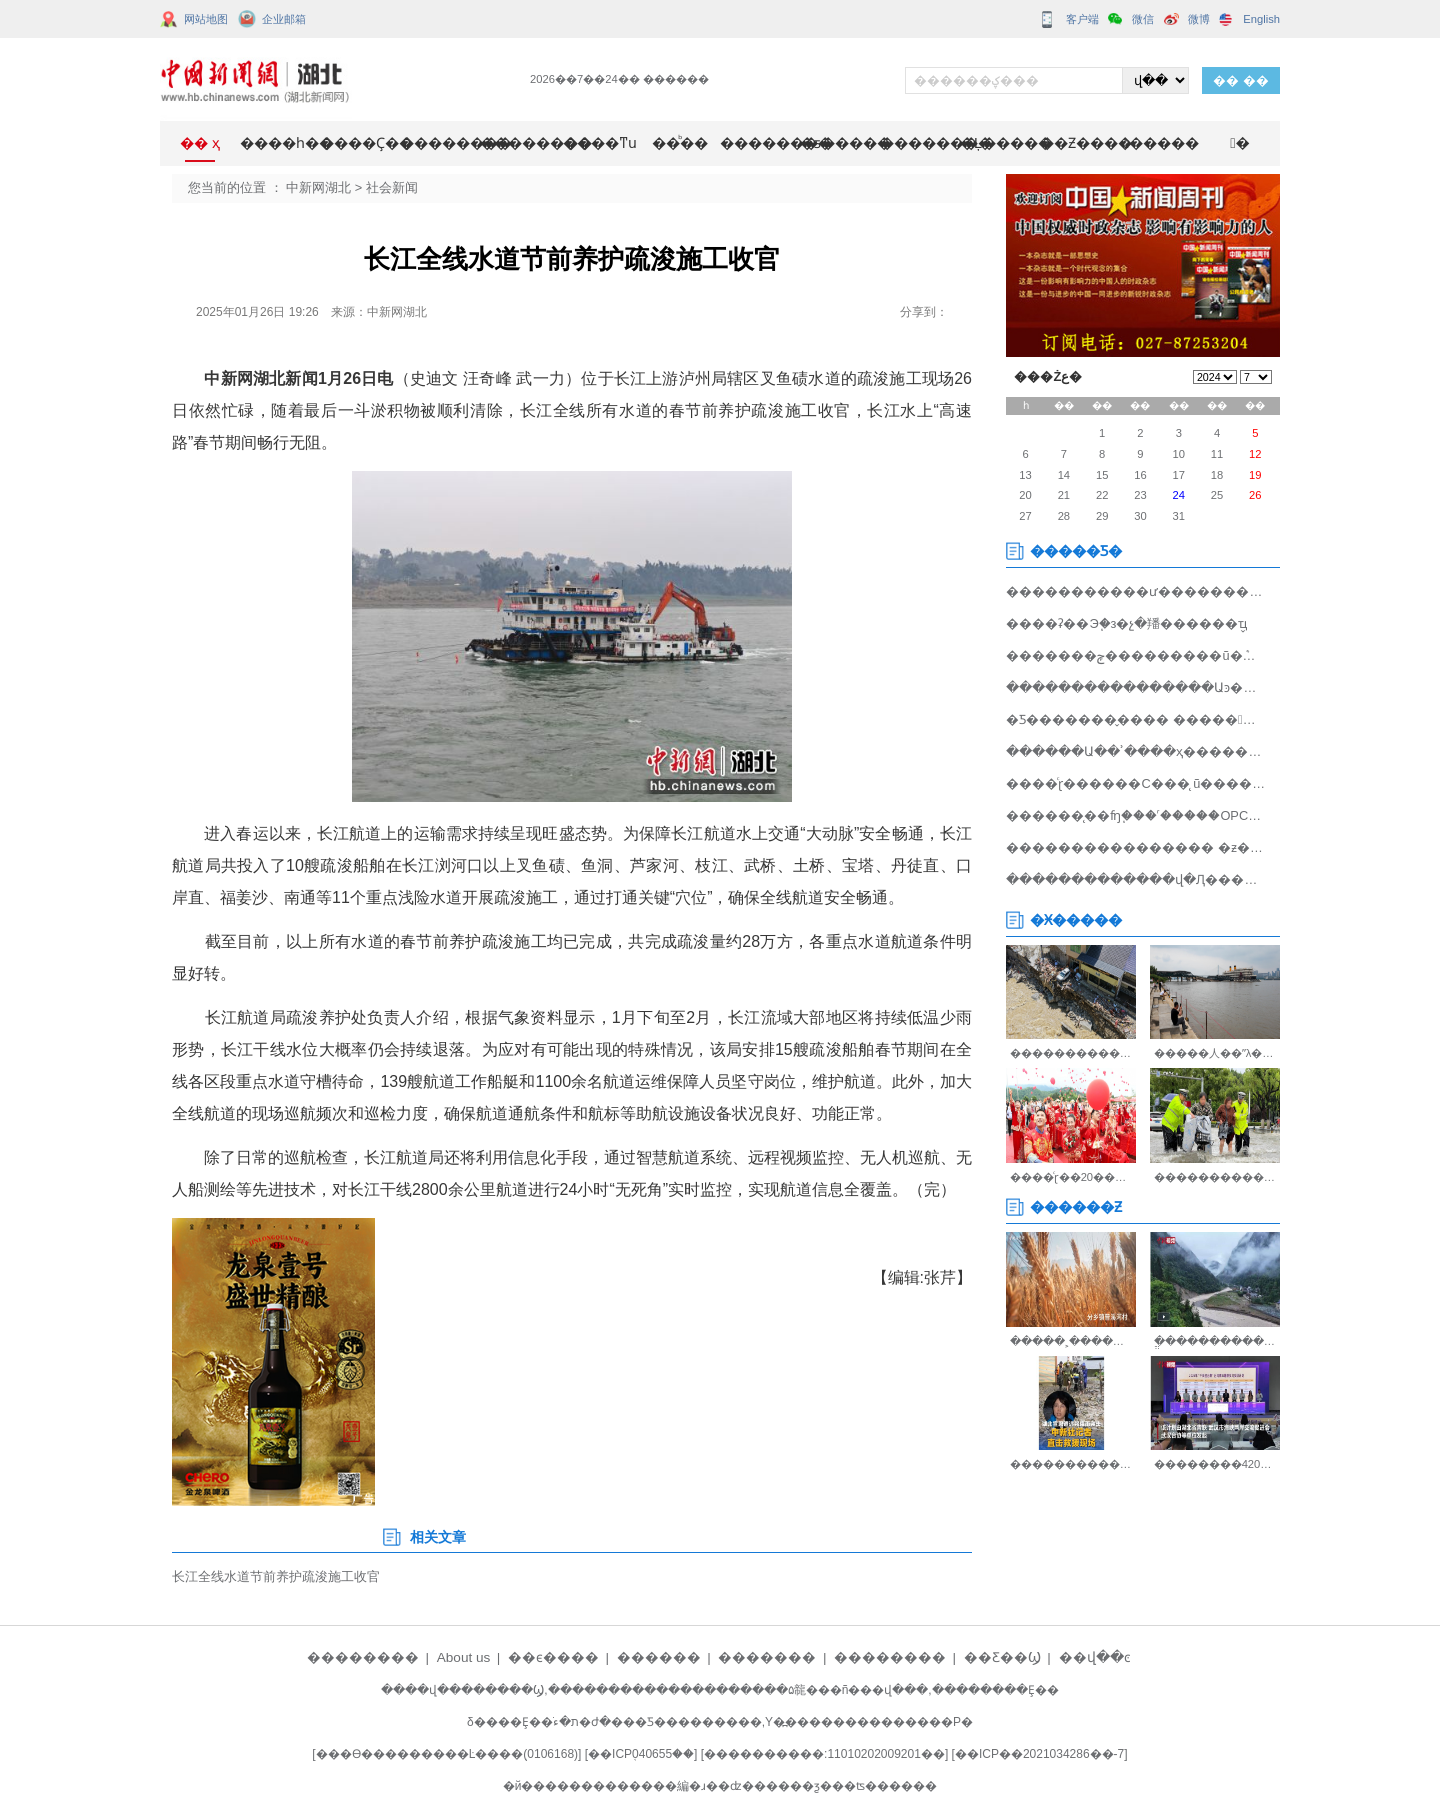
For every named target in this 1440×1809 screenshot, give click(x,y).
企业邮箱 (284, 19)
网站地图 (206, 19)
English (1261, 19)
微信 (1143, 19)
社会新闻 (392, 187)
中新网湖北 (318, 187)
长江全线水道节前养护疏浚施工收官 (276, 1576)
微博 (1199, 19)
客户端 (1082, 19)
